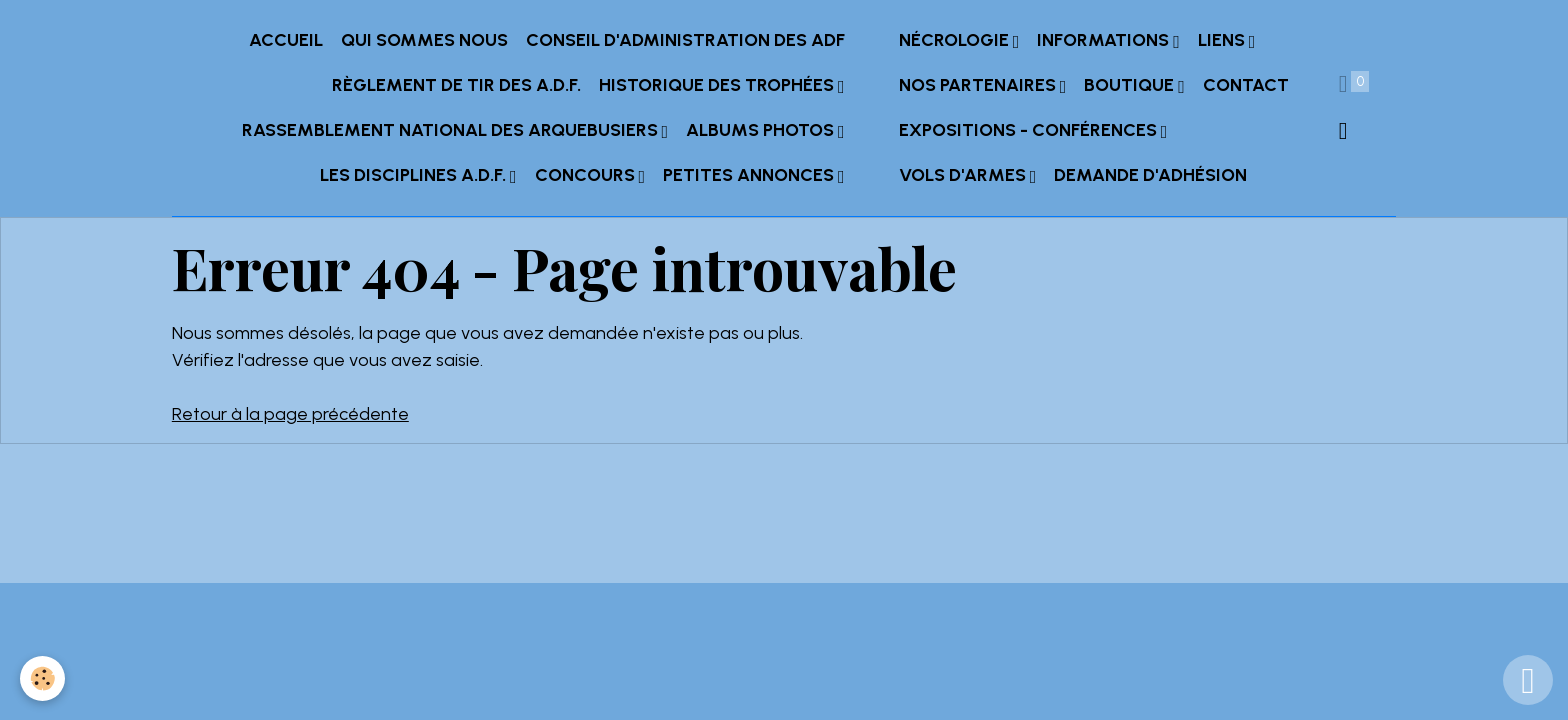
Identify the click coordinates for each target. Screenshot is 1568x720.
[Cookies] (42, 678)
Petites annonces (750, 175)
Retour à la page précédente (290, 414)
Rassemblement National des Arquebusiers (452, 130)
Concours (587, 175)
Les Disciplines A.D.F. (415, 175)
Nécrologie (956, 40)
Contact (1246, 85)
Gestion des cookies (784, 554)
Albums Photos (762, 130)
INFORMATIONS (1105, 40)
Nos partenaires (979, 85)
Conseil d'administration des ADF (685, 40)
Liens (1223, 40)
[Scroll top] (1528, 680)
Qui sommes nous (424, 40)
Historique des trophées (718, 85)
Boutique (1131, 85)
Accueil (286, 40)
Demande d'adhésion (1150, 175)
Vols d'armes (964, 175)
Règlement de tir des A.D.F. (456, 85)
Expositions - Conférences (1030, 130)
